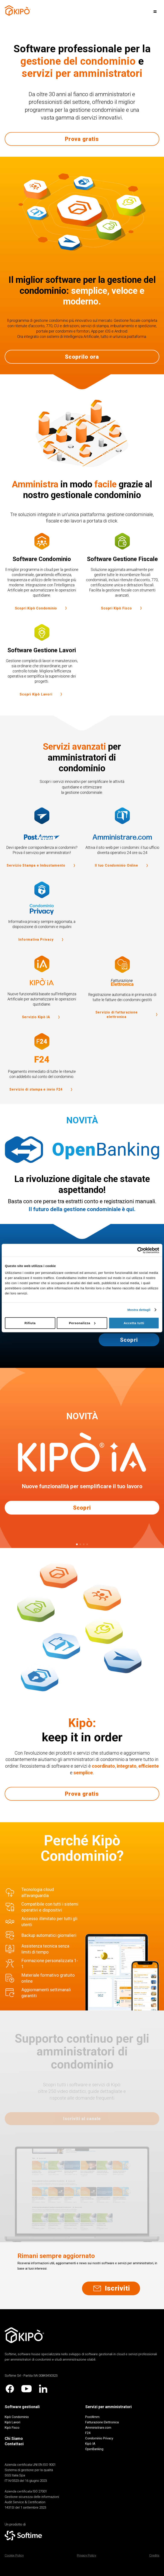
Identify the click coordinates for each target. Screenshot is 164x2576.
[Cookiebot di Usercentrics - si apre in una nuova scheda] (140, 1250)
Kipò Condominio (17, 2417)
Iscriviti (111, 2288)
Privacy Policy (86, 2555)
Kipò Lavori (12, 2422)
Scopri (129, 1350)
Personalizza (82, 1323)
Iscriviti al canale (82, 2118)
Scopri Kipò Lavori (42, 704)
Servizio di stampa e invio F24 (41, 1100)
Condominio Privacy (99, 2438)
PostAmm (92, 2417)
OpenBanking (94, 2449)
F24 (87, 2433)
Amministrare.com (98, 2428)
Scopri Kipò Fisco (122, 618)
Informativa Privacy (41, 950)
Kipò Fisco (12, 2428)
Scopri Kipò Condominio (42, 618)
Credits (154, 2555)
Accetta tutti (134, 1323)
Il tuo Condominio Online (122, 876)
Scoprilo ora (82, 367)
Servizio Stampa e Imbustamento (42, 876)
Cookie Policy (14, 2555)
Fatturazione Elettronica (102, 2422)
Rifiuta (30, 1323)
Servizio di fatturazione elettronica (127, 1025)
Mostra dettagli (138, 1310)
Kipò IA (90, 2444)
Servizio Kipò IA (42, 1027)
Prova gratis (82, 139)
